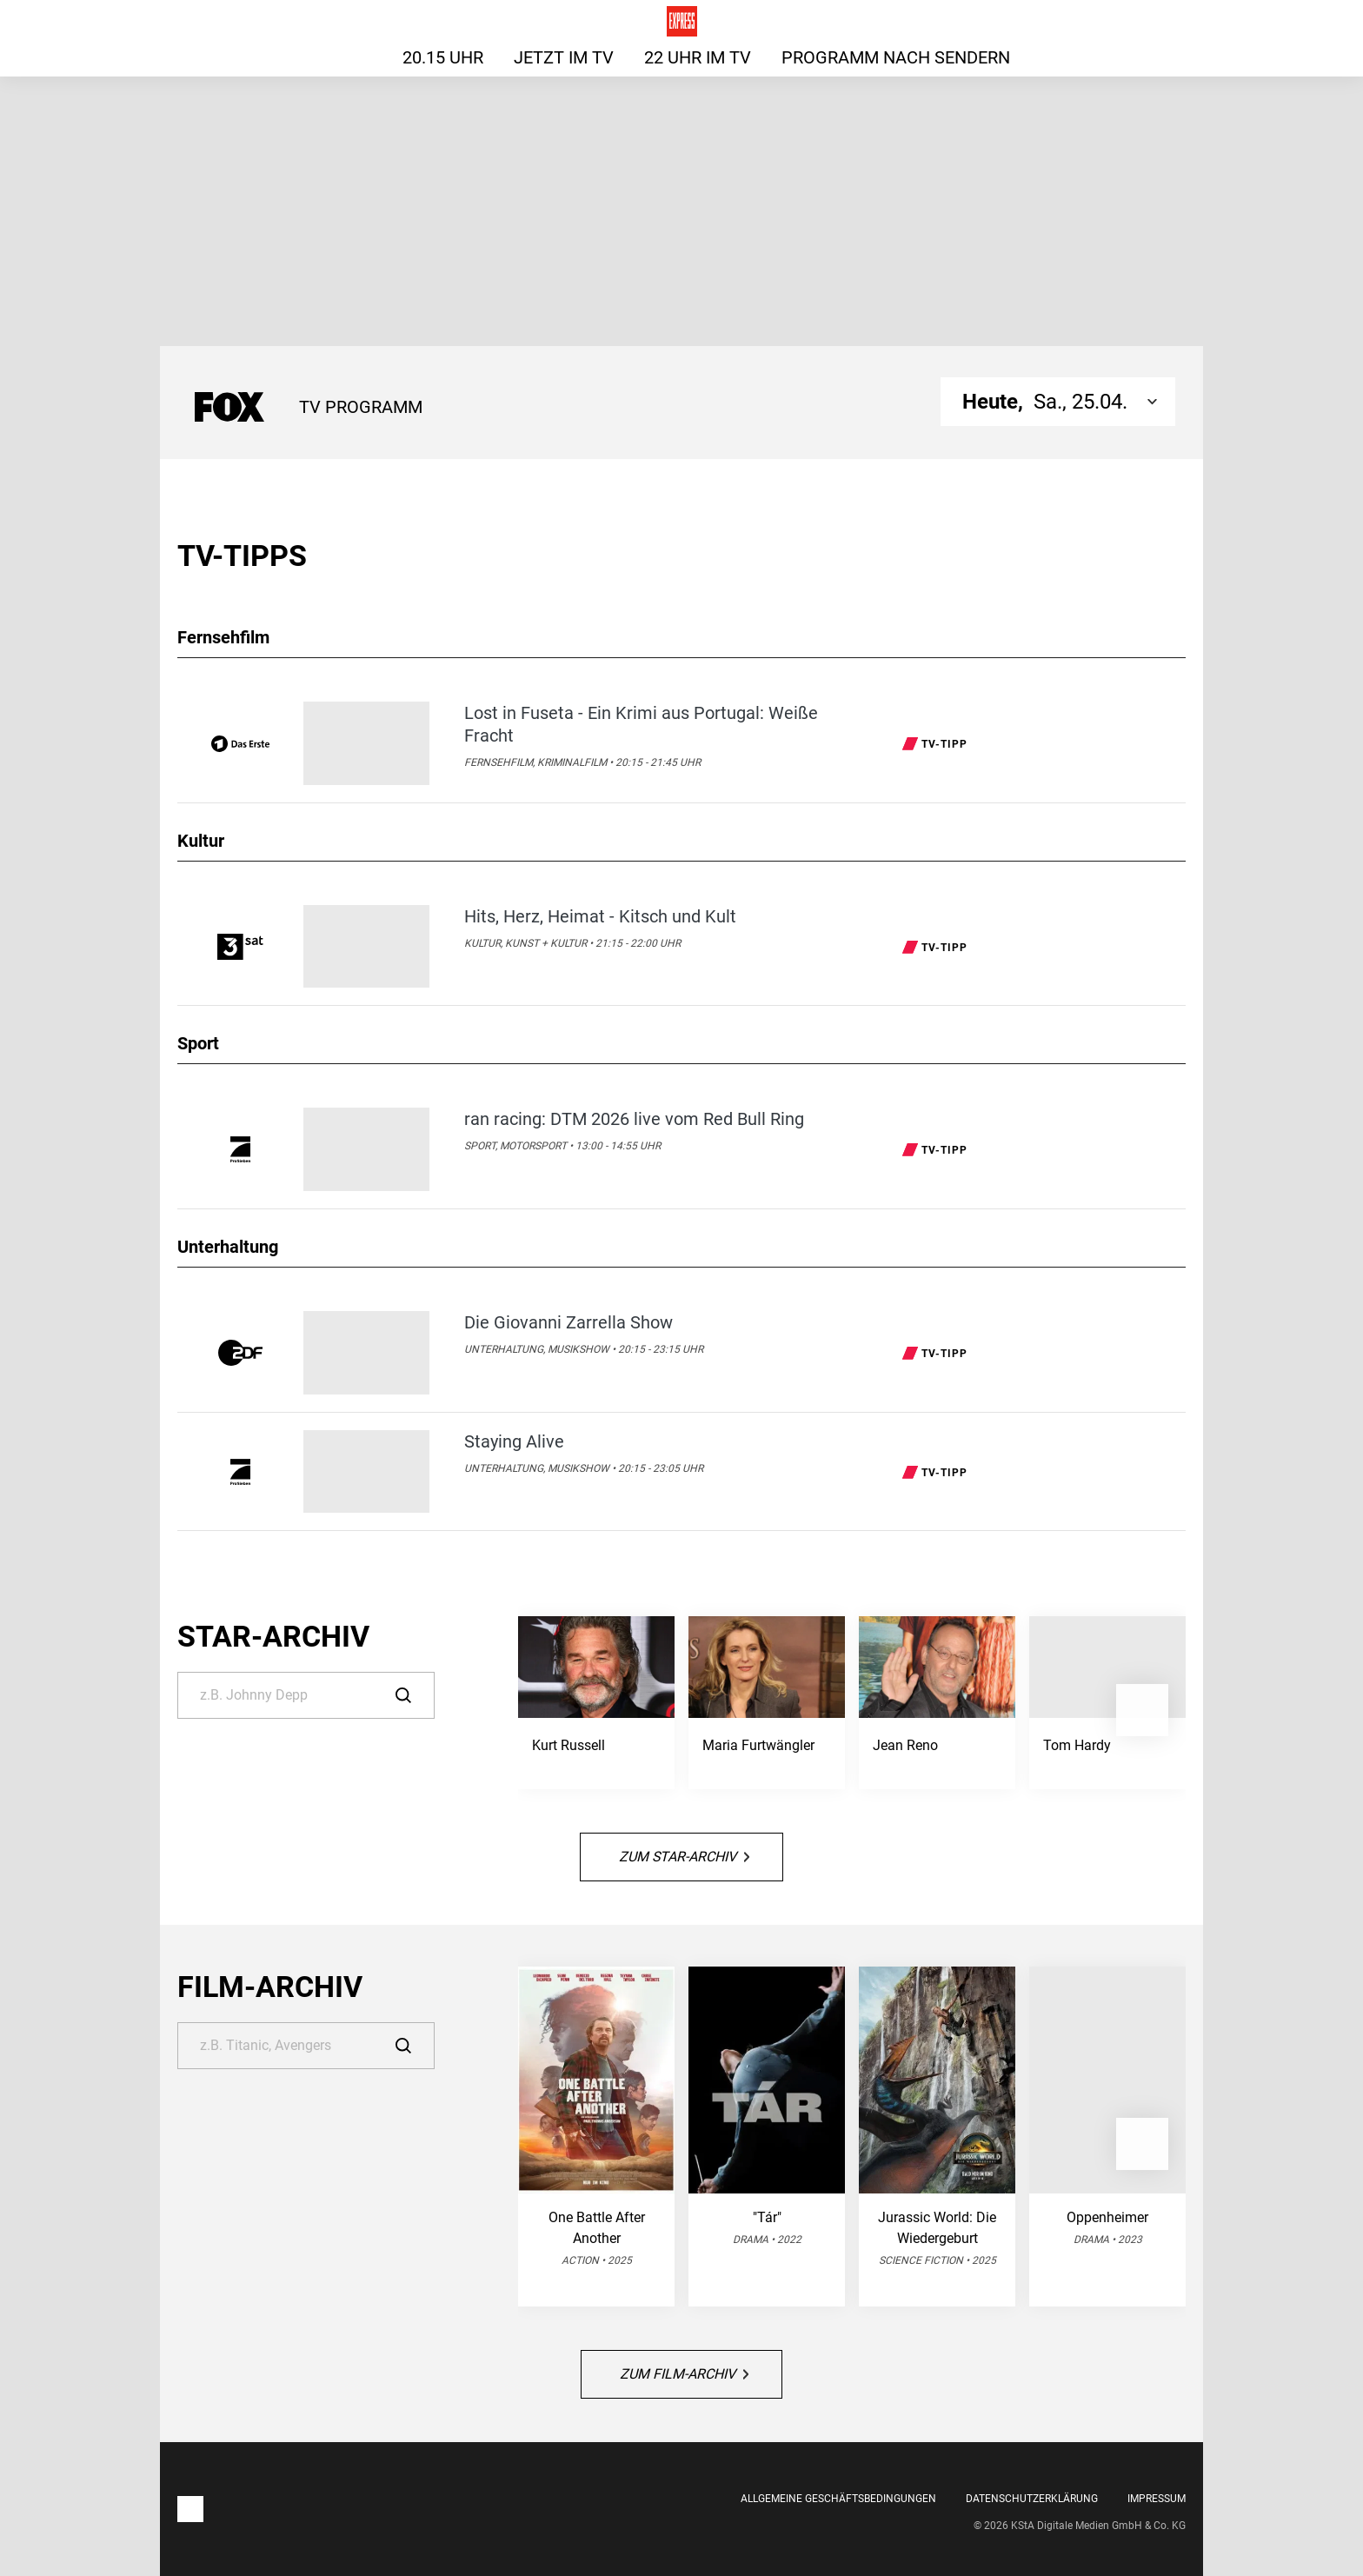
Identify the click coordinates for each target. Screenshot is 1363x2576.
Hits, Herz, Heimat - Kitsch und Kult (600, 916)
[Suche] (306, 1695)
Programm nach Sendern (895, 57)
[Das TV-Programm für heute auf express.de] (682, 21)
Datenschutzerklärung (1032, 2499)
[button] (1142, 1710)
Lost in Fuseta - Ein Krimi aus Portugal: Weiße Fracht (641, 724)
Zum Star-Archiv (684, 1856)
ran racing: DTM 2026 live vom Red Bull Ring (634, 1118)
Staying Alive (514, 1441)
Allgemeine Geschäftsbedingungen (838, 2499)
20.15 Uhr (442, 57)
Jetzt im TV (564, 57)
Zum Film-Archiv (684, 2374)
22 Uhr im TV (697, 57)
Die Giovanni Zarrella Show (568, 1322)
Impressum (1156, 2499)
